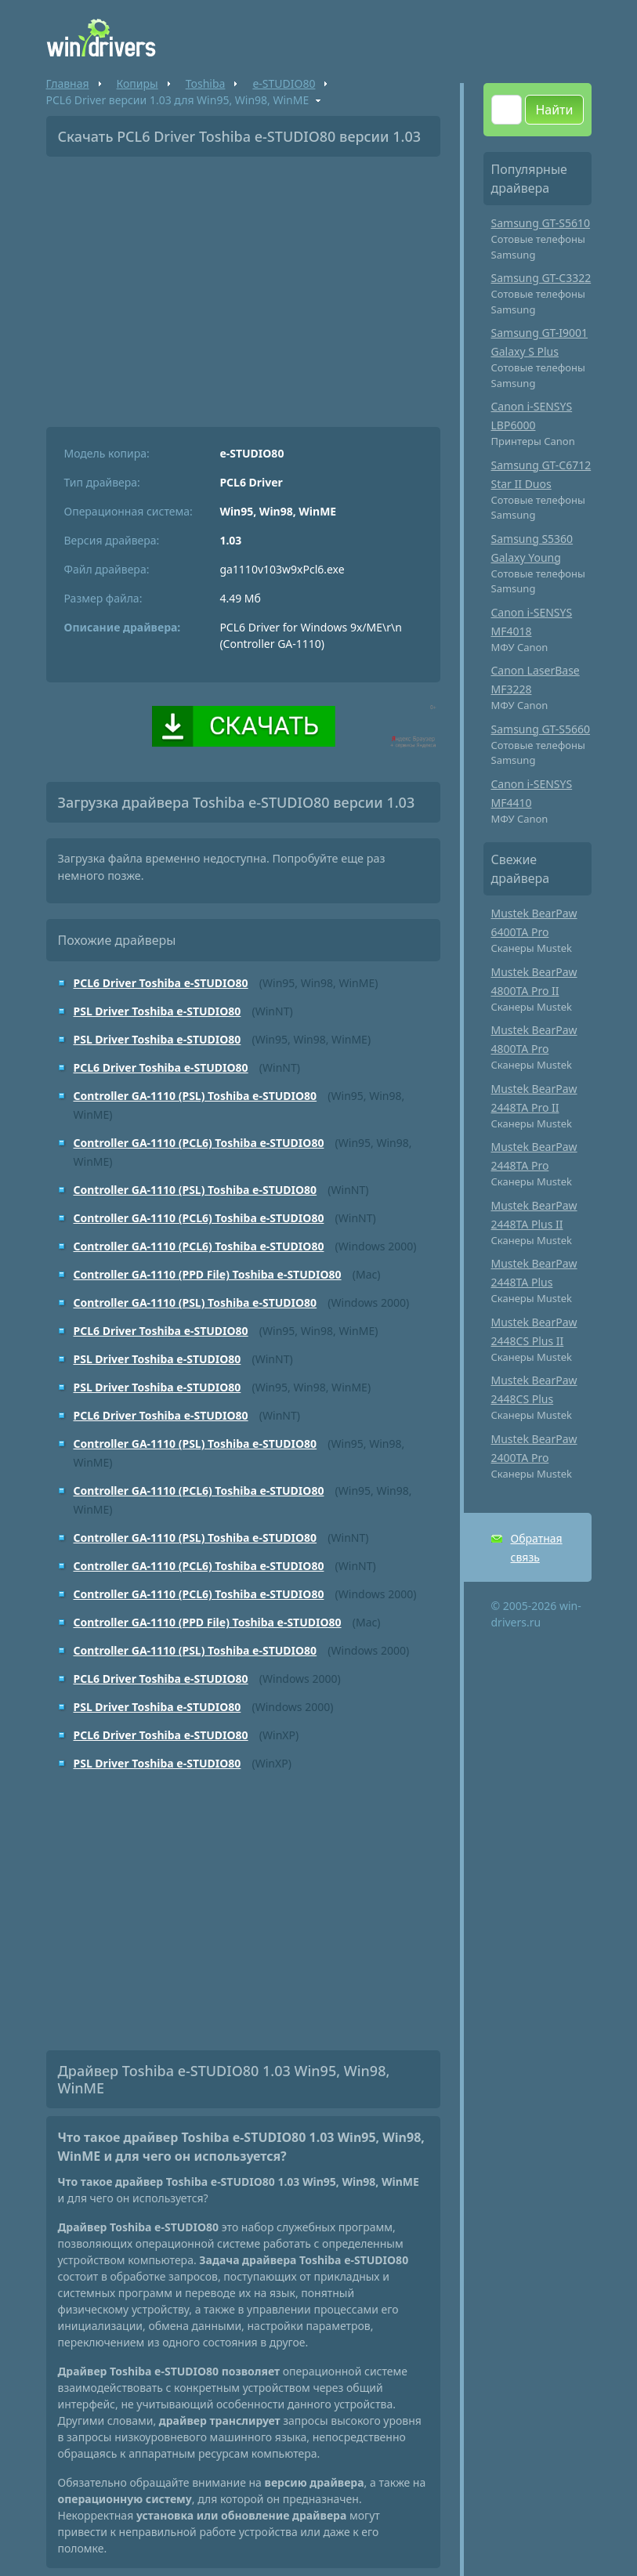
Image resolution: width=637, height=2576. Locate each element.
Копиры (137, 83)
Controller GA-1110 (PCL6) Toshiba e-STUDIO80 (199, 1142)
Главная (67, 83)
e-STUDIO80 (283, 83)
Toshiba (206, 83)
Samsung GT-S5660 (541, 729)
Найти (554, 109)
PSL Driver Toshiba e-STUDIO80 (157, 1011)
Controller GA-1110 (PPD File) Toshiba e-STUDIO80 (208, 1274)
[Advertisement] (243, 286)
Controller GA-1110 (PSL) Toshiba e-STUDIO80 (195, 1095)
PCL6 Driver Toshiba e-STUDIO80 (161, 982)
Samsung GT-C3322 (541, 277)
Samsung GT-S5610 (541, 222)
